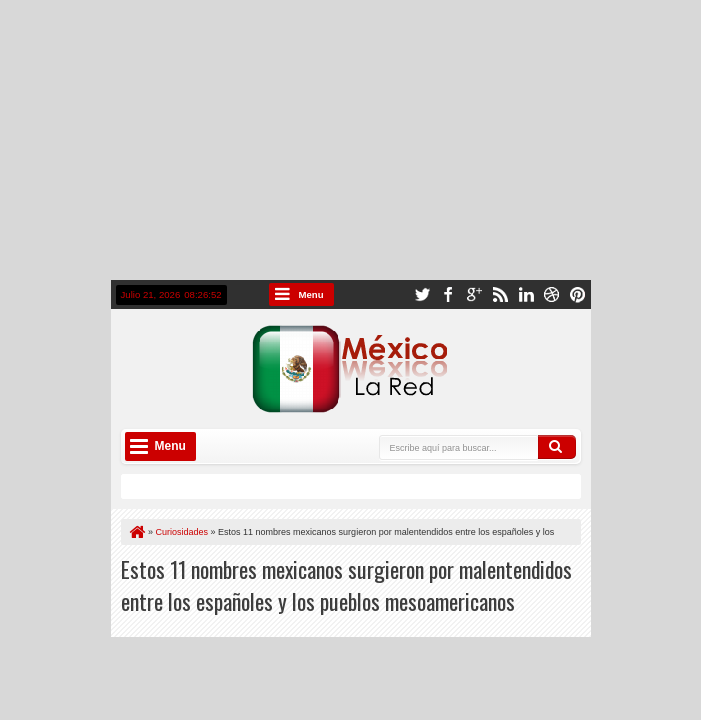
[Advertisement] (350, 140)
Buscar (557, 447)
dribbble (552, 294)
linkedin (526, 294)
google (474, 294)
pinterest (578, 294)
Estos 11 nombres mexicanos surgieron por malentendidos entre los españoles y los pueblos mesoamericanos (346, 585)
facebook (448, 294)
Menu (311, 294)
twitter (422, 294)
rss (500, 294)
